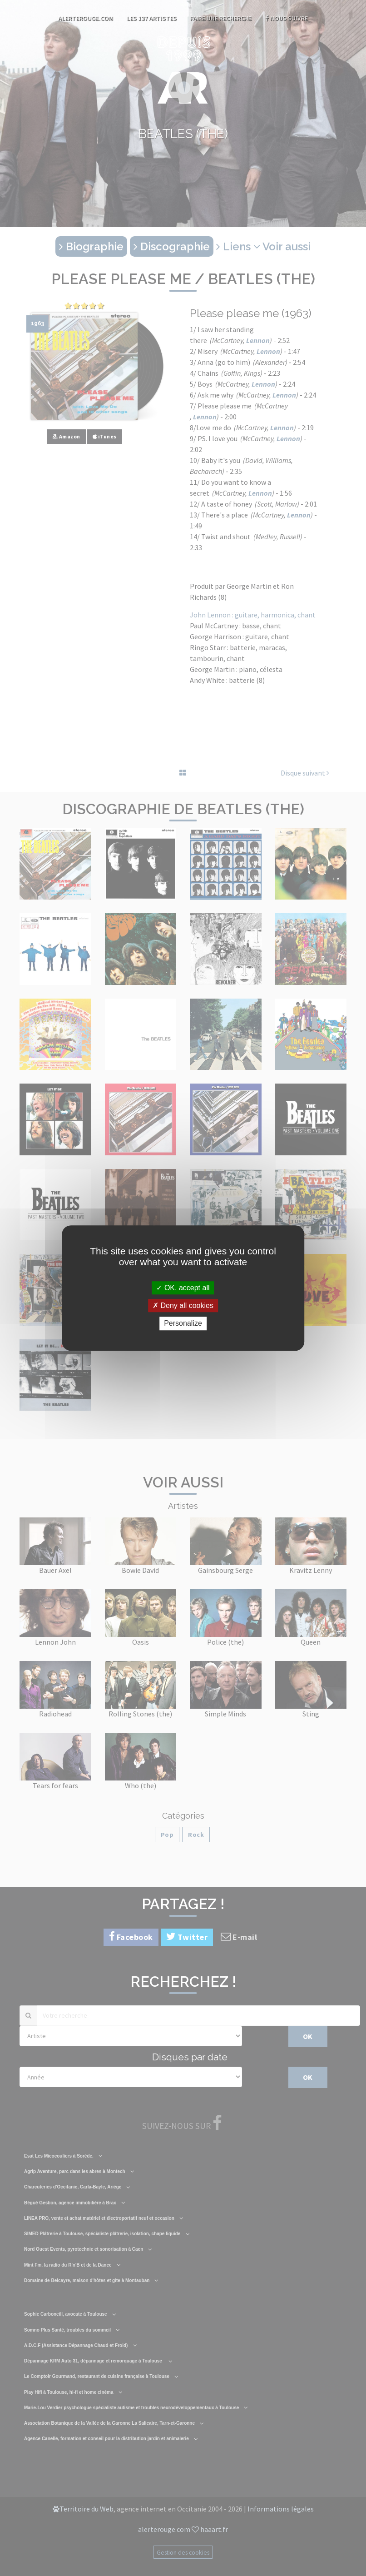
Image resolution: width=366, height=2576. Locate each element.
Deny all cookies (183, 1305)
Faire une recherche (221, 18)
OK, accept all (182, 1288)
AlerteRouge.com (85, 18)
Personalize (183, 1324)
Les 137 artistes (152, 18)
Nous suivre (286, 18)
